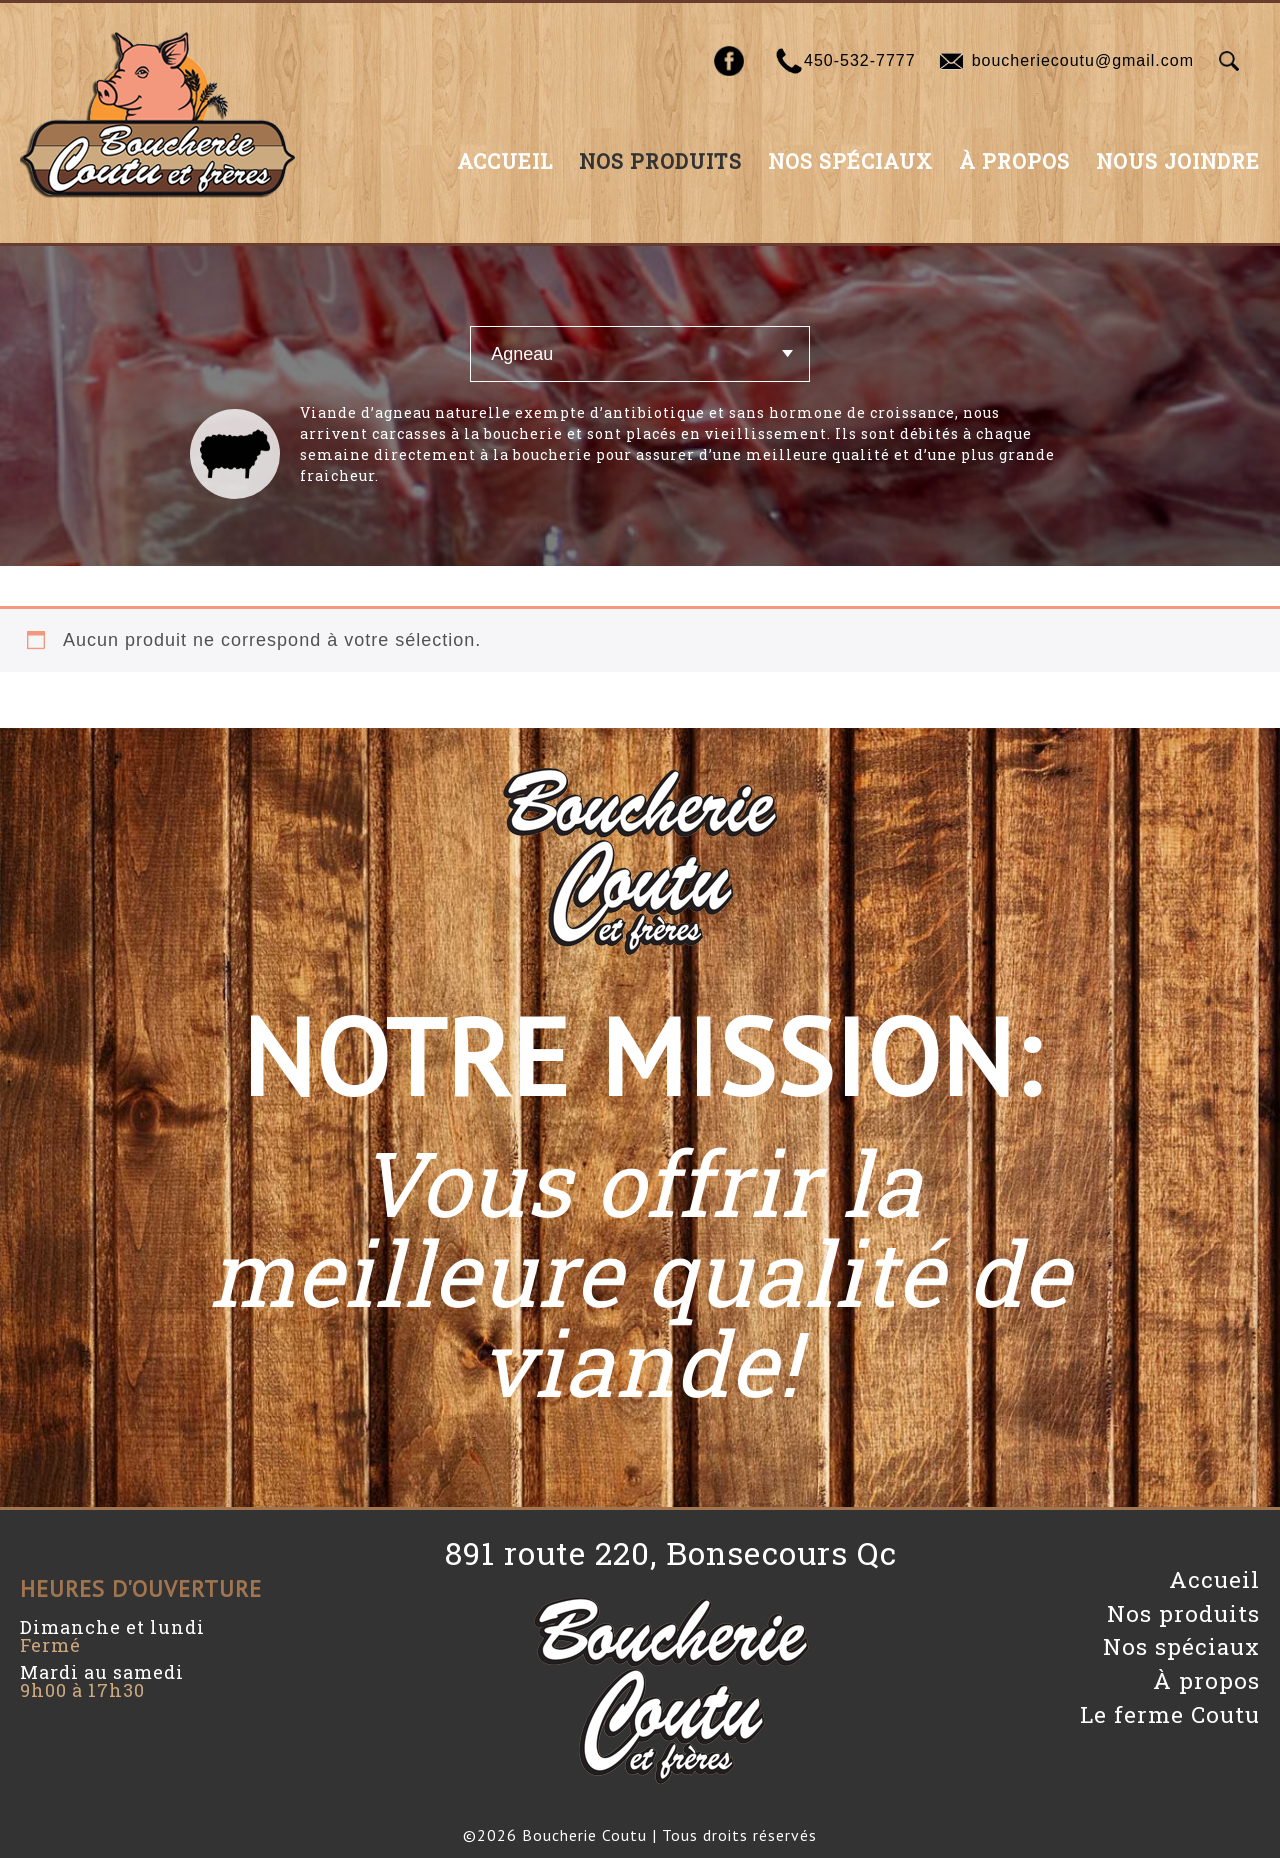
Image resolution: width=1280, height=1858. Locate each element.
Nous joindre (1178, 161)
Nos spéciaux (850, 161)
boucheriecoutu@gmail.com (1083, 60)
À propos (1014, 161)
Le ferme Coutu (1170, 1714)
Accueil (505, 161)
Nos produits (660, 161)
